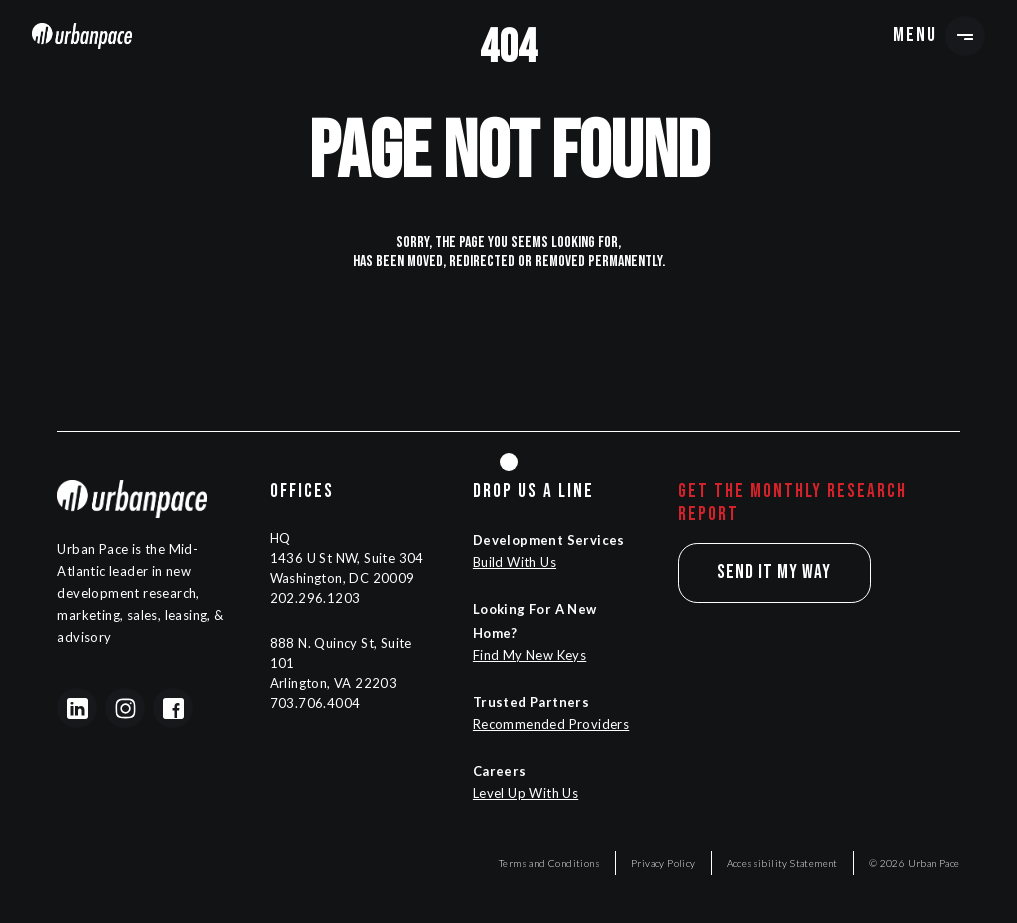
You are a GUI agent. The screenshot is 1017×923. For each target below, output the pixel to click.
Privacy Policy (663, 863)
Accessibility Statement (782, 863)
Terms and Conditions (549, 863)
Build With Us (514, 562)
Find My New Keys (529, 655)
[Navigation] (82, 35)
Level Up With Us (525, 793)
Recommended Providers (551, 724)
